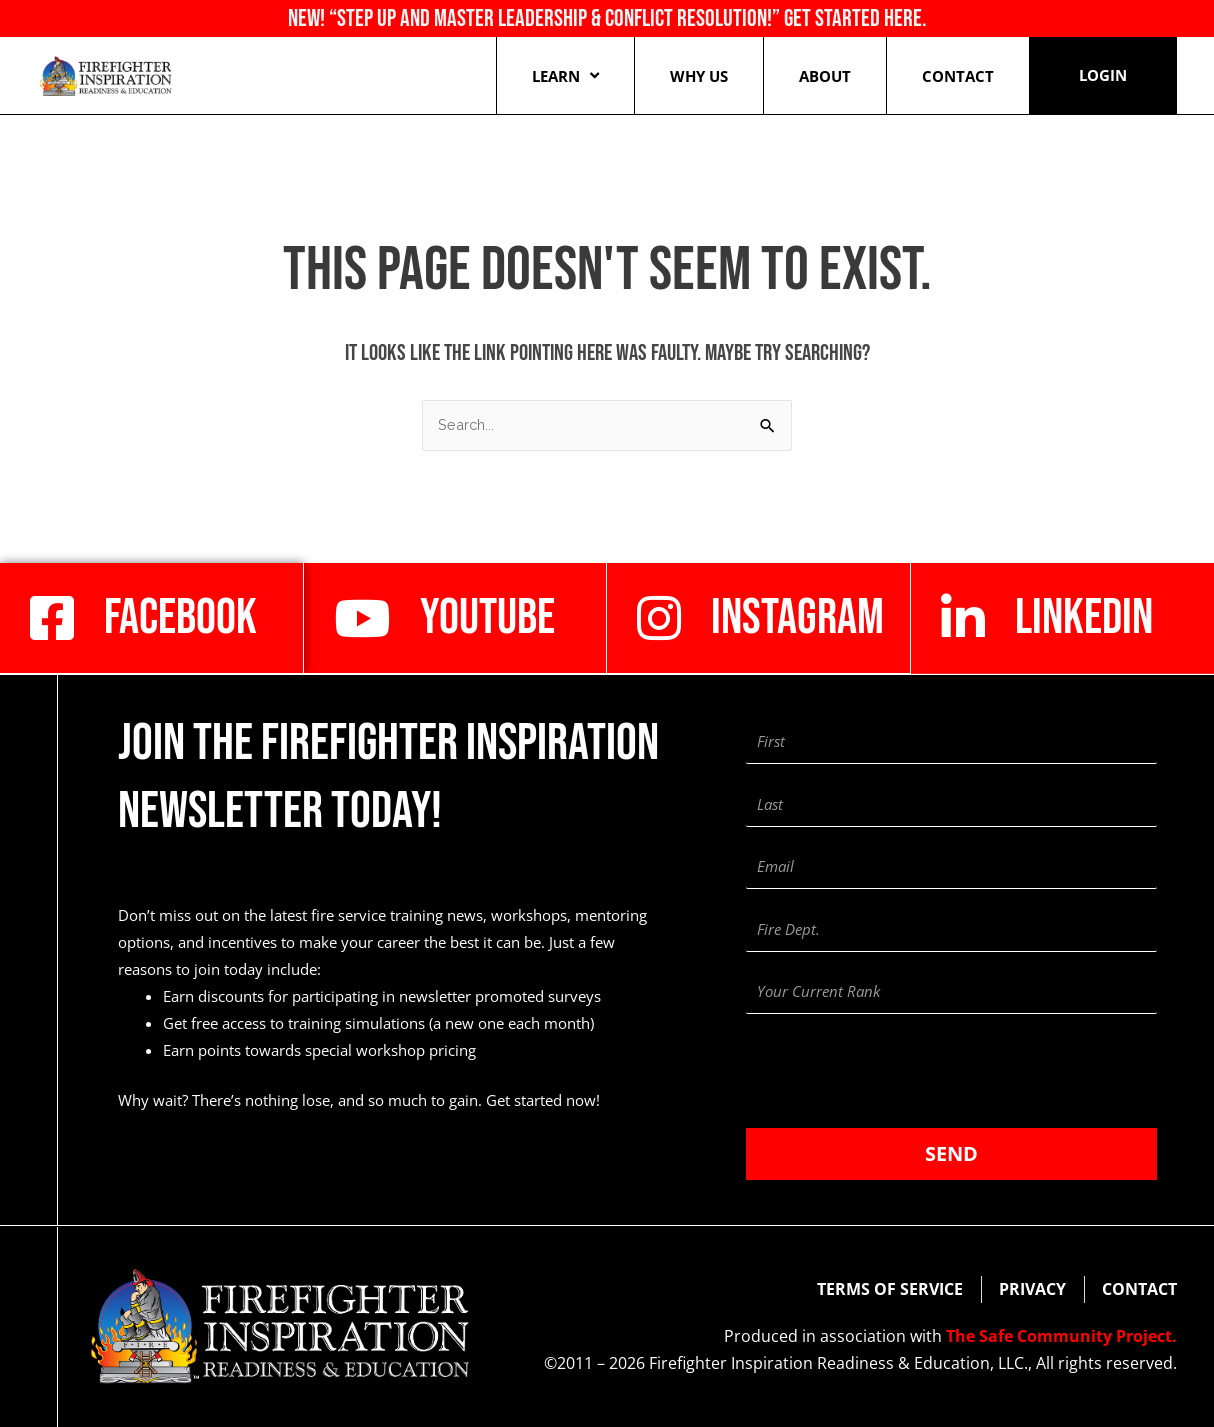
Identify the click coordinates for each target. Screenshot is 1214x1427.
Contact (958, 76)
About (825, 76)
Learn (565, 75)
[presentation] (898, 1071)
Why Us (699, 76)
